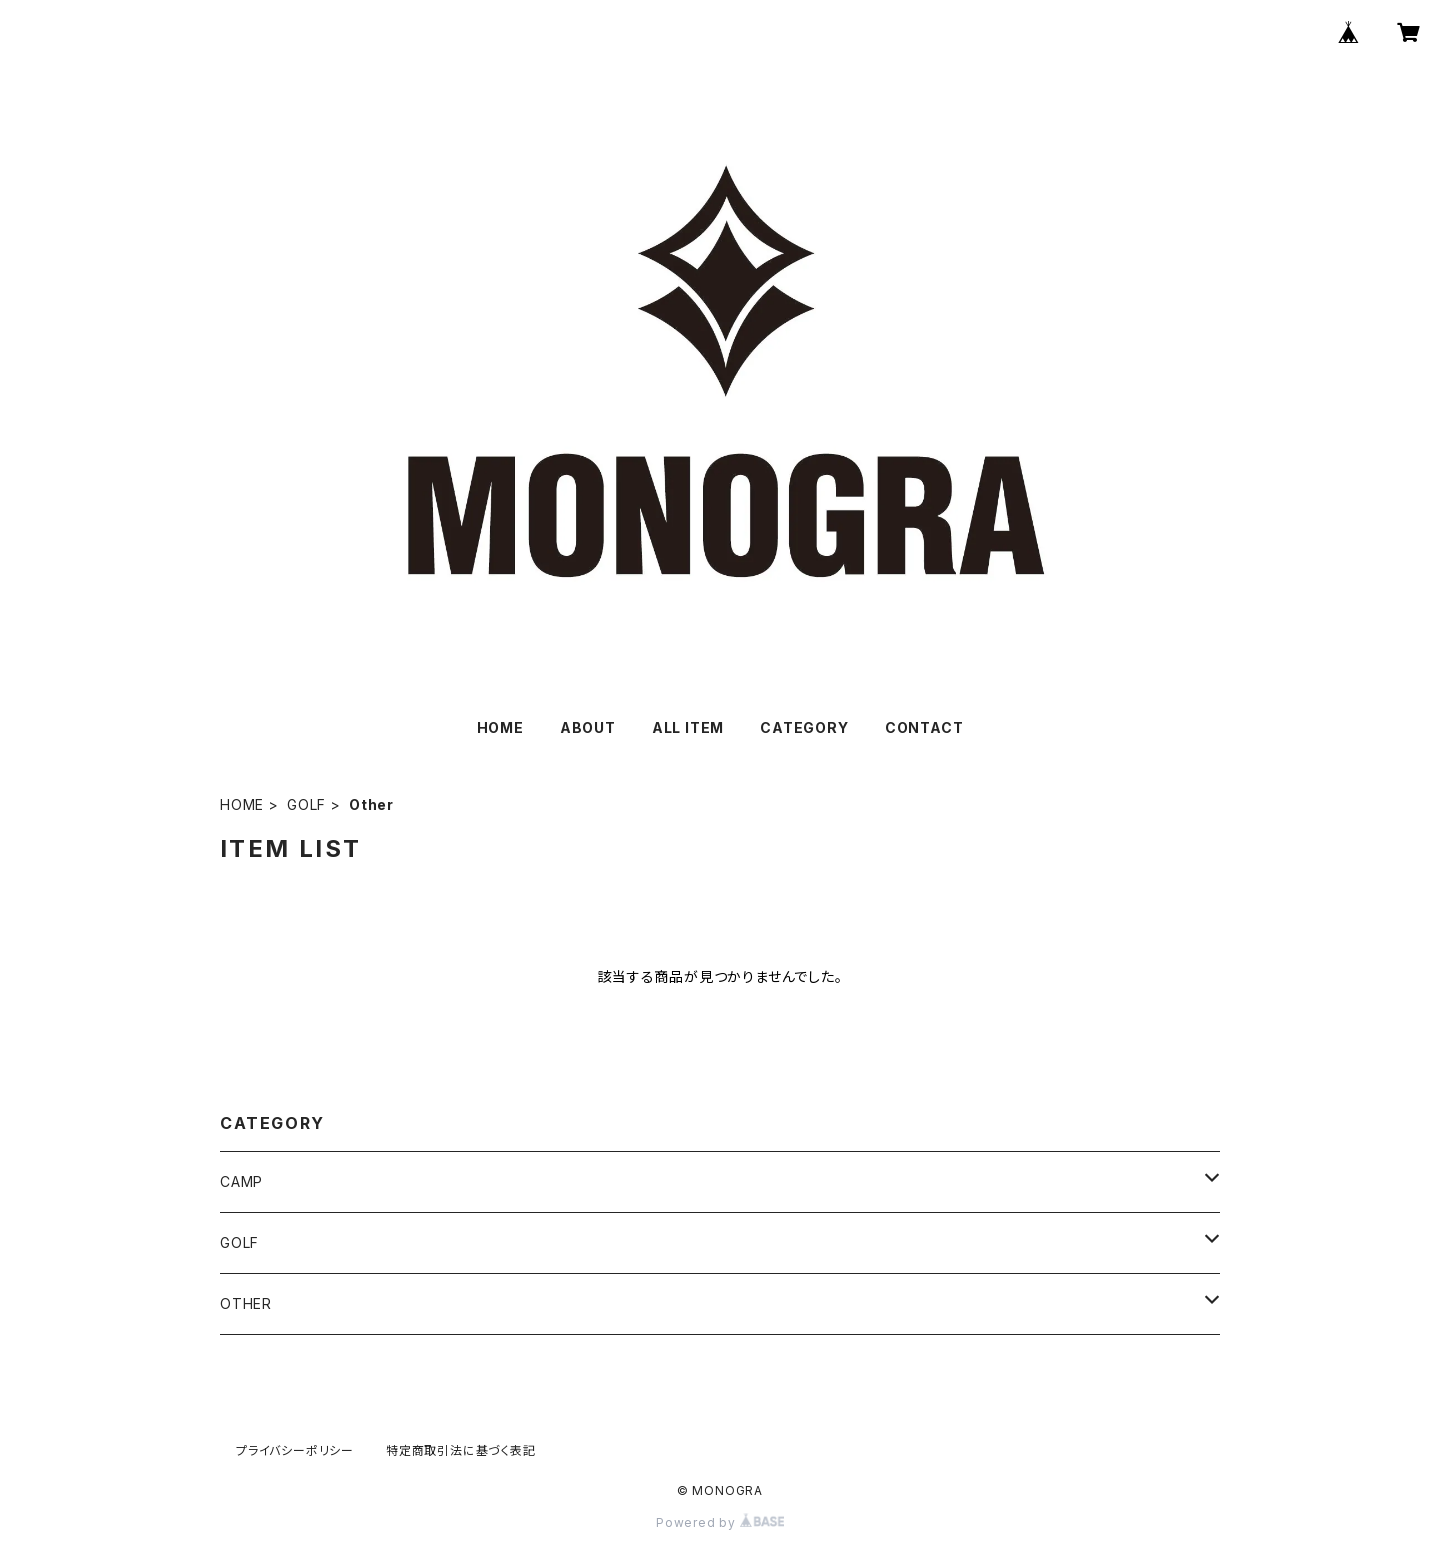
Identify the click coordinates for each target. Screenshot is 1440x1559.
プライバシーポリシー (295, 1450)
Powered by (720, 1522)
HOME (500, 727)
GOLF (306, 804)
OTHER (246, 1303)
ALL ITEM (688, 727)
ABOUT (588, 727)
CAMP (241, 1181)
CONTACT (924, 727)
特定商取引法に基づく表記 (461, 1450)
